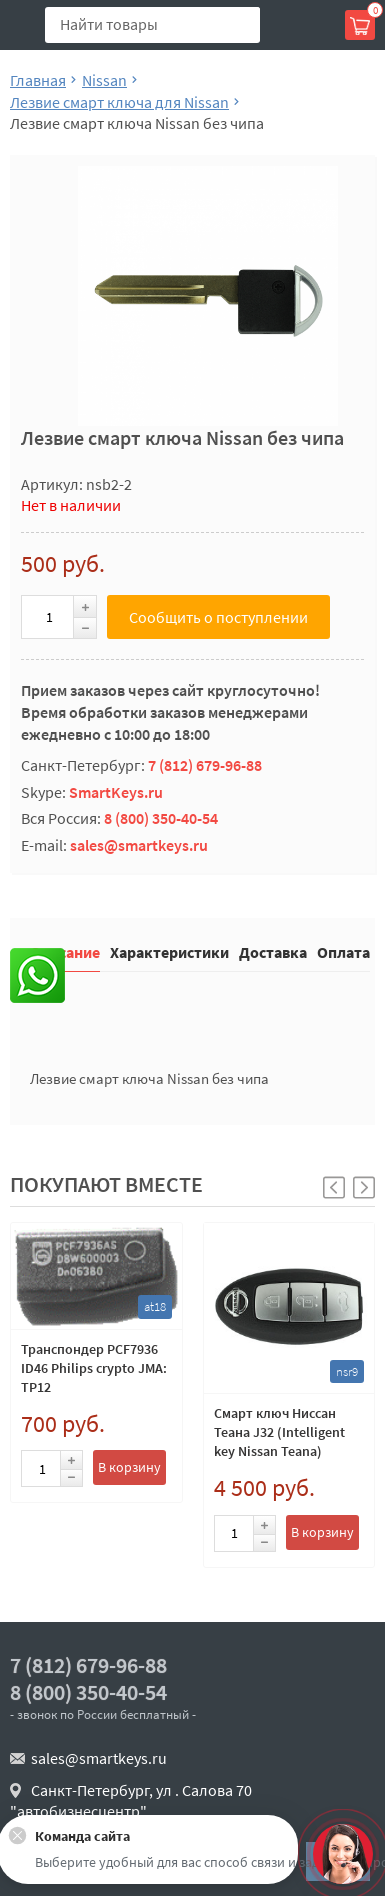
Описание (65, 951)
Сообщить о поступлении (218, 617)
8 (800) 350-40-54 (161, 818)
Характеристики (169, 951)
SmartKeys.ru (116, 792)
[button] (364, 1187)
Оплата (343, 951)
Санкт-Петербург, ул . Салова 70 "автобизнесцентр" (131, 1801)
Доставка (273, 951)
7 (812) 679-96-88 (205, 765)
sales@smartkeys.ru (139, 845)
